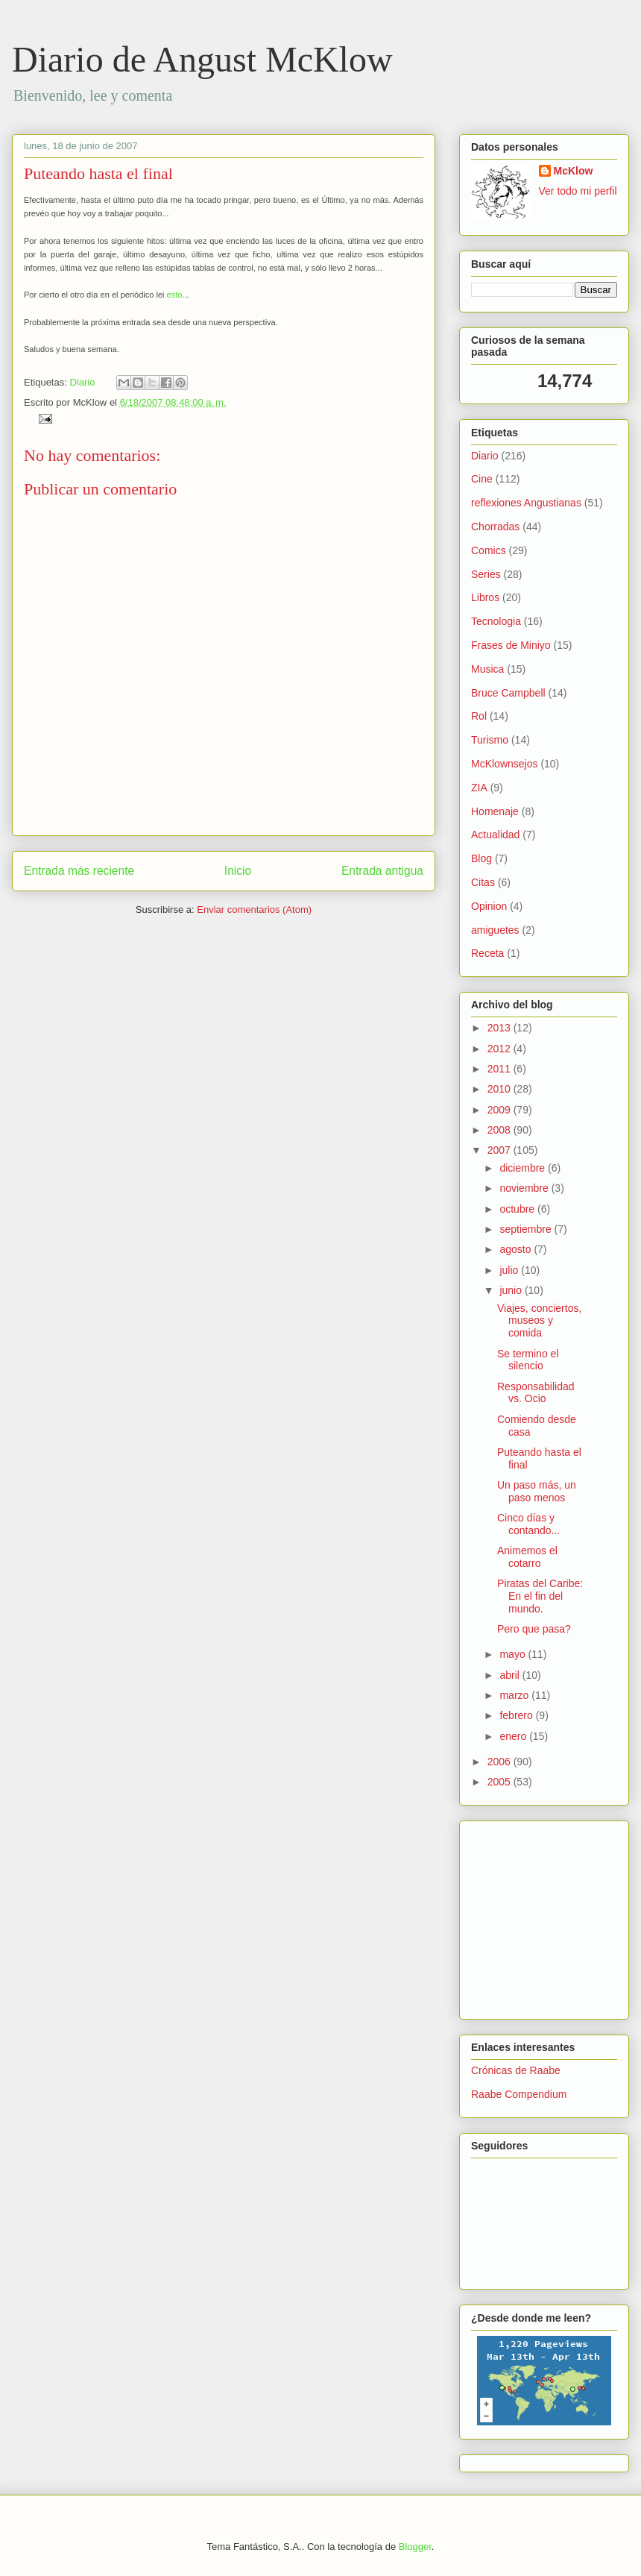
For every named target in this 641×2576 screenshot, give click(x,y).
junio (511, 1290)
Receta (487, 953)
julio (510, 1270)
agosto (516, 1249)
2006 (500, 1762)
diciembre (523, 1168)
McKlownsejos (504, 764)
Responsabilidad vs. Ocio (536, 1392)
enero (514, 1736)
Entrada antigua (382, 870)
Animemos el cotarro (527, 1557)
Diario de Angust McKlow (202, 59)
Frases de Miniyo (511, 645)
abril (510, 1675)
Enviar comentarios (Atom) (254, 909)
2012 (500, 1049)
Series (486, 574)
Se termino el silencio (527, 1360)
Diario (82, 382)
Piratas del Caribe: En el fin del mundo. (540, 1596)
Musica (487, 669)
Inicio (237, 870)
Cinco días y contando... (528, 1524)
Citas (483, 882)
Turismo (489, 740)
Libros (485, 597)
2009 (500, 1110)
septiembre (526, 1229)
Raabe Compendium (518, 2094)
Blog (481, 858)
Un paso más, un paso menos (536, 1491)
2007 (500, 1150)
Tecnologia (496, 621)
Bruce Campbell (508, 693)
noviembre (525, 1188)
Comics (488, 550)
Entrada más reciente (79, 870)
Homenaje (495, 811)
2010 (500, 1089)
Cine (482, 479)
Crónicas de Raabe (516, 2070)
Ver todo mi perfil (578, 191)
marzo (515, 1695)
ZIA (479, 788)
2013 (500, 1028)
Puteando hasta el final (98, 173)
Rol (479, 716)
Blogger (415, 2546)
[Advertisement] (516, 1915)
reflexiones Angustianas (526, 503)
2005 (500, 1782)
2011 (500, 1069)
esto (175, 294)
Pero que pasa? (534, 1629)
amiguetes (495, 930)
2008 (500, 1130)
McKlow (573, 171)
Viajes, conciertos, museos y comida (539, 1320)
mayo (513, 1654)
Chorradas (495, 527)
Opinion (489, 906)
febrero (517, 1715)
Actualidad (495, 835)
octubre (518, 1209)
